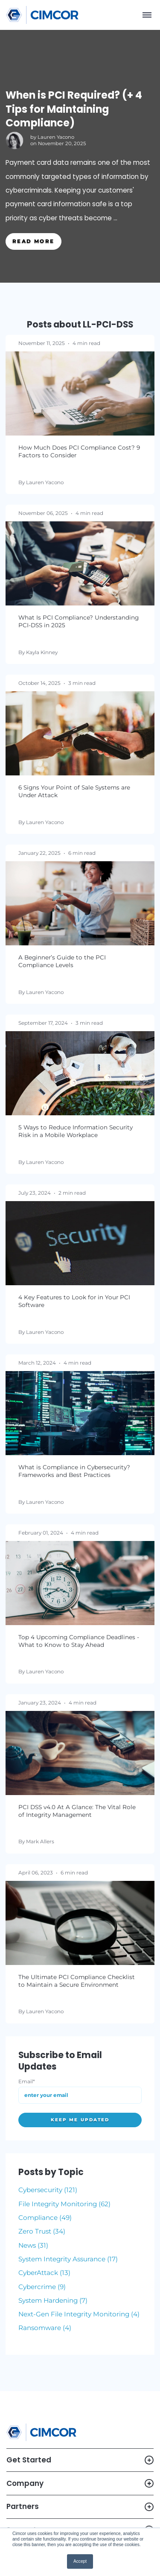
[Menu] (147, 15)
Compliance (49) (45, 2217)
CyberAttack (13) (44, 2273)
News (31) (33, 2245)
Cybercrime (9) (42, 2287)
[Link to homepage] (42, 15)
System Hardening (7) (52, 2300)
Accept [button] (80, 2561)
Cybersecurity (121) (47, 2190)
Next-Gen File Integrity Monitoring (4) (79, 2314)
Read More (33, 241)
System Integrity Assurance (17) (68, 2259)
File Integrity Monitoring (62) (64, 2204)
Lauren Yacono (56, 137)
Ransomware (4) (44, 2328)
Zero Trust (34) (41, 2231)
